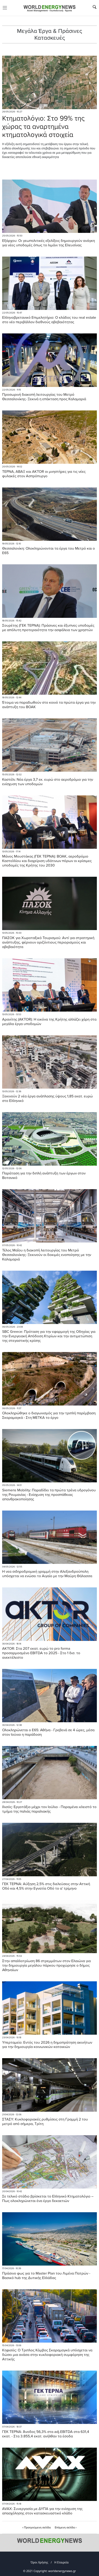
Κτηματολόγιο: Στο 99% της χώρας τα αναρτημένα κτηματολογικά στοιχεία (43, 126)
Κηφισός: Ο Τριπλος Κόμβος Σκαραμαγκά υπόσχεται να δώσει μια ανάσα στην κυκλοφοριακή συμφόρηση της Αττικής (47, 2354)
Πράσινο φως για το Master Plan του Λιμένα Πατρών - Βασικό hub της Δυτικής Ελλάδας (46, 2275)
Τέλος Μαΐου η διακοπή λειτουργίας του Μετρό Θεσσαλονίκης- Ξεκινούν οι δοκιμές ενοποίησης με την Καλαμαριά (46, 1255)
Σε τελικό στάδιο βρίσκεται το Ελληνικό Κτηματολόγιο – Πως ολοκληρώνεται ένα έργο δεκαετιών (47, 2198)
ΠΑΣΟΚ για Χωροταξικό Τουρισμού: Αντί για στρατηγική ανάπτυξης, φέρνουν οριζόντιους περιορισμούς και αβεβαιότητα (48, 942)
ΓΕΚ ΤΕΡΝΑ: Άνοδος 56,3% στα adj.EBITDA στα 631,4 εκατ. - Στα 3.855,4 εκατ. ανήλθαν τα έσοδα (45, 2433)
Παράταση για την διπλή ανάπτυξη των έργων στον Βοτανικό (44, 1175)
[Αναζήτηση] (94, 7)
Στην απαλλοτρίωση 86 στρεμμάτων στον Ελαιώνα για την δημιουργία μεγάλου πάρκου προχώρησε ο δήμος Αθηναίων (46, 1965)
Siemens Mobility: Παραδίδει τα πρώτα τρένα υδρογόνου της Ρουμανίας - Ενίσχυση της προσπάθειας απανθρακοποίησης (49, 1494)
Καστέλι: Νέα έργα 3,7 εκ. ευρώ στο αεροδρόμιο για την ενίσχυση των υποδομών (47, 781)
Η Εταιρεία (61, 2562)
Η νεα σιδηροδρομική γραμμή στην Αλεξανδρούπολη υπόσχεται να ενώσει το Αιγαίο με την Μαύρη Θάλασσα (47, 1573)
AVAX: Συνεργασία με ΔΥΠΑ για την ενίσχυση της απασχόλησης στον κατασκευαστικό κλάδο (42, 2511)
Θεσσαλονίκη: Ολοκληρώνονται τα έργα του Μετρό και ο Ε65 (48, 550)
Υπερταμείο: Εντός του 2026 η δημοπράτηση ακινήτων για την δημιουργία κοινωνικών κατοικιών (47, 2044)
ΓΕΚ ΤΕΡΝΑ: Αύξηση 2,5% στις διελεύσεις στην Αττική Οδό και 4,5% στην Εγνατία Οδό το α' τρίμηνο (46, 1886)
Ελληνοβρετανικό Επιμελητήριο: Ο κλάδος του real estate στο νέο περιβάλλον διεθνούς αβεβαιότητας (49, 319)
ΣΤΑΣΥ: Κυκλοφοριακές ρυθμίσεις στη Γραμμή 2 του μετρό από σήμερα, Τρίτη (45, 2121)
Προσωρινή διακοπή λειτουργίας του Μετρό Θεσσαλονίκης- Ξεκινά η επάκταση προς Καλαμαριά (44, 396)
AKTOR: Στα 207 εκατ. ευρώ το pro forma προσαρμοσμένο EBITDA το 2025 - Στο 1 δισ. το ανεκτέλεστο (41, 1653)
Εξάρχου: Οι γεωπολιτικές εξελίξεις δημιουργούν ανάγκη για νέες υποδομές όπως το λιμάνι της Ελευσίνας (48, 242)
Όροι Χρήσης (39, 2562)
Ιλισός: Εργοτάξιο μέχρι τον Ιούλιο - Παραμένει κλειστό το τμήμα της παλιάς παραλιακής (49, 1809)
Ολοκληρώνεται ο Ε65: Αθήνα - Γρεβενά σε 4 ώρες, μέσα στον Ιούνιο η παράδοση (48, 1732)
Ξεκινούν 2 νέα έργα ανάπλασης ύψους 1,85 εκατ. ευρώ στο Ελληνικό (47, 1098)
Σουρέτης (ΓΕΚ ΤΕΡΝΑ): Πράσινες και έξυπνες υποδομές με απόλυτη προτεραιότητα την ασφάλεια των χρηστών (48, 627)
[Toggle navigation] (6, 7)
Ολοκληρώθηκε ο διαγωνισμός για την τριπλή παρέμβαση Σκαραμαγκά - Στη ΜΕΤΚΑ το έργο (49, 1415)
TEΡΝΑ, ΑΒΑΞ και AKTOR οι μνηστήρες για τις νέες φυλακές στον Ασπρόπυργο (44, 473)
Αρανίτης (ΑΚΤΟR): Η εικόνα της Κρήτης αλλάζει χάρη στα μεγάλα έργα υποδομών (49, 1021)
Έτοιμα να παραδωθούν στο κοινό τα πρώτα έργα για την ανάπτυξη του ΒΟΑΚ (49, 704)
